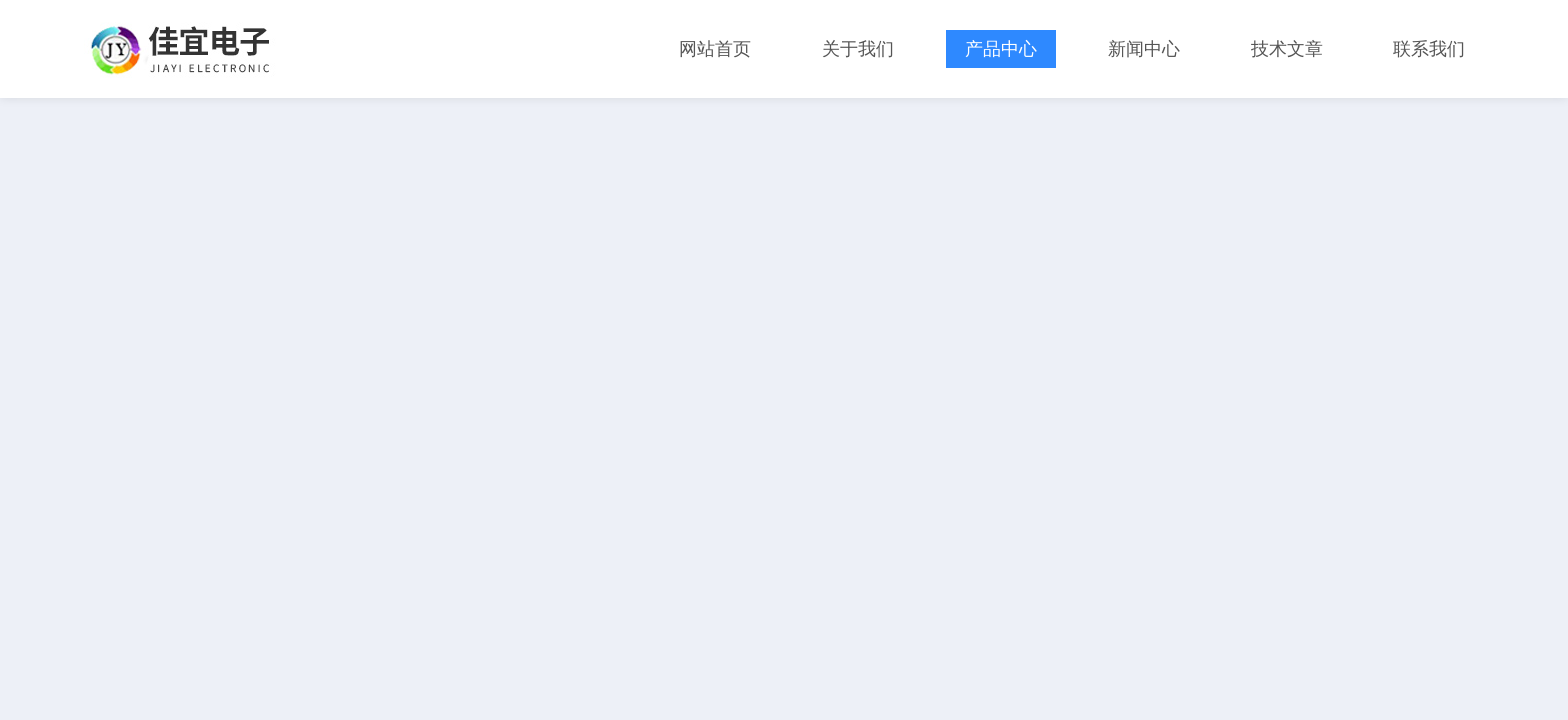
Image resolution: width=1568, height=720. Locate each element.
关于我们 (858, 49)
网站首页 (715, 49)
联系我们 (1429, 49)
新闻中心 (1144, 49)
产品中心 (1001, 49)
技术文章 (1287, 49)
